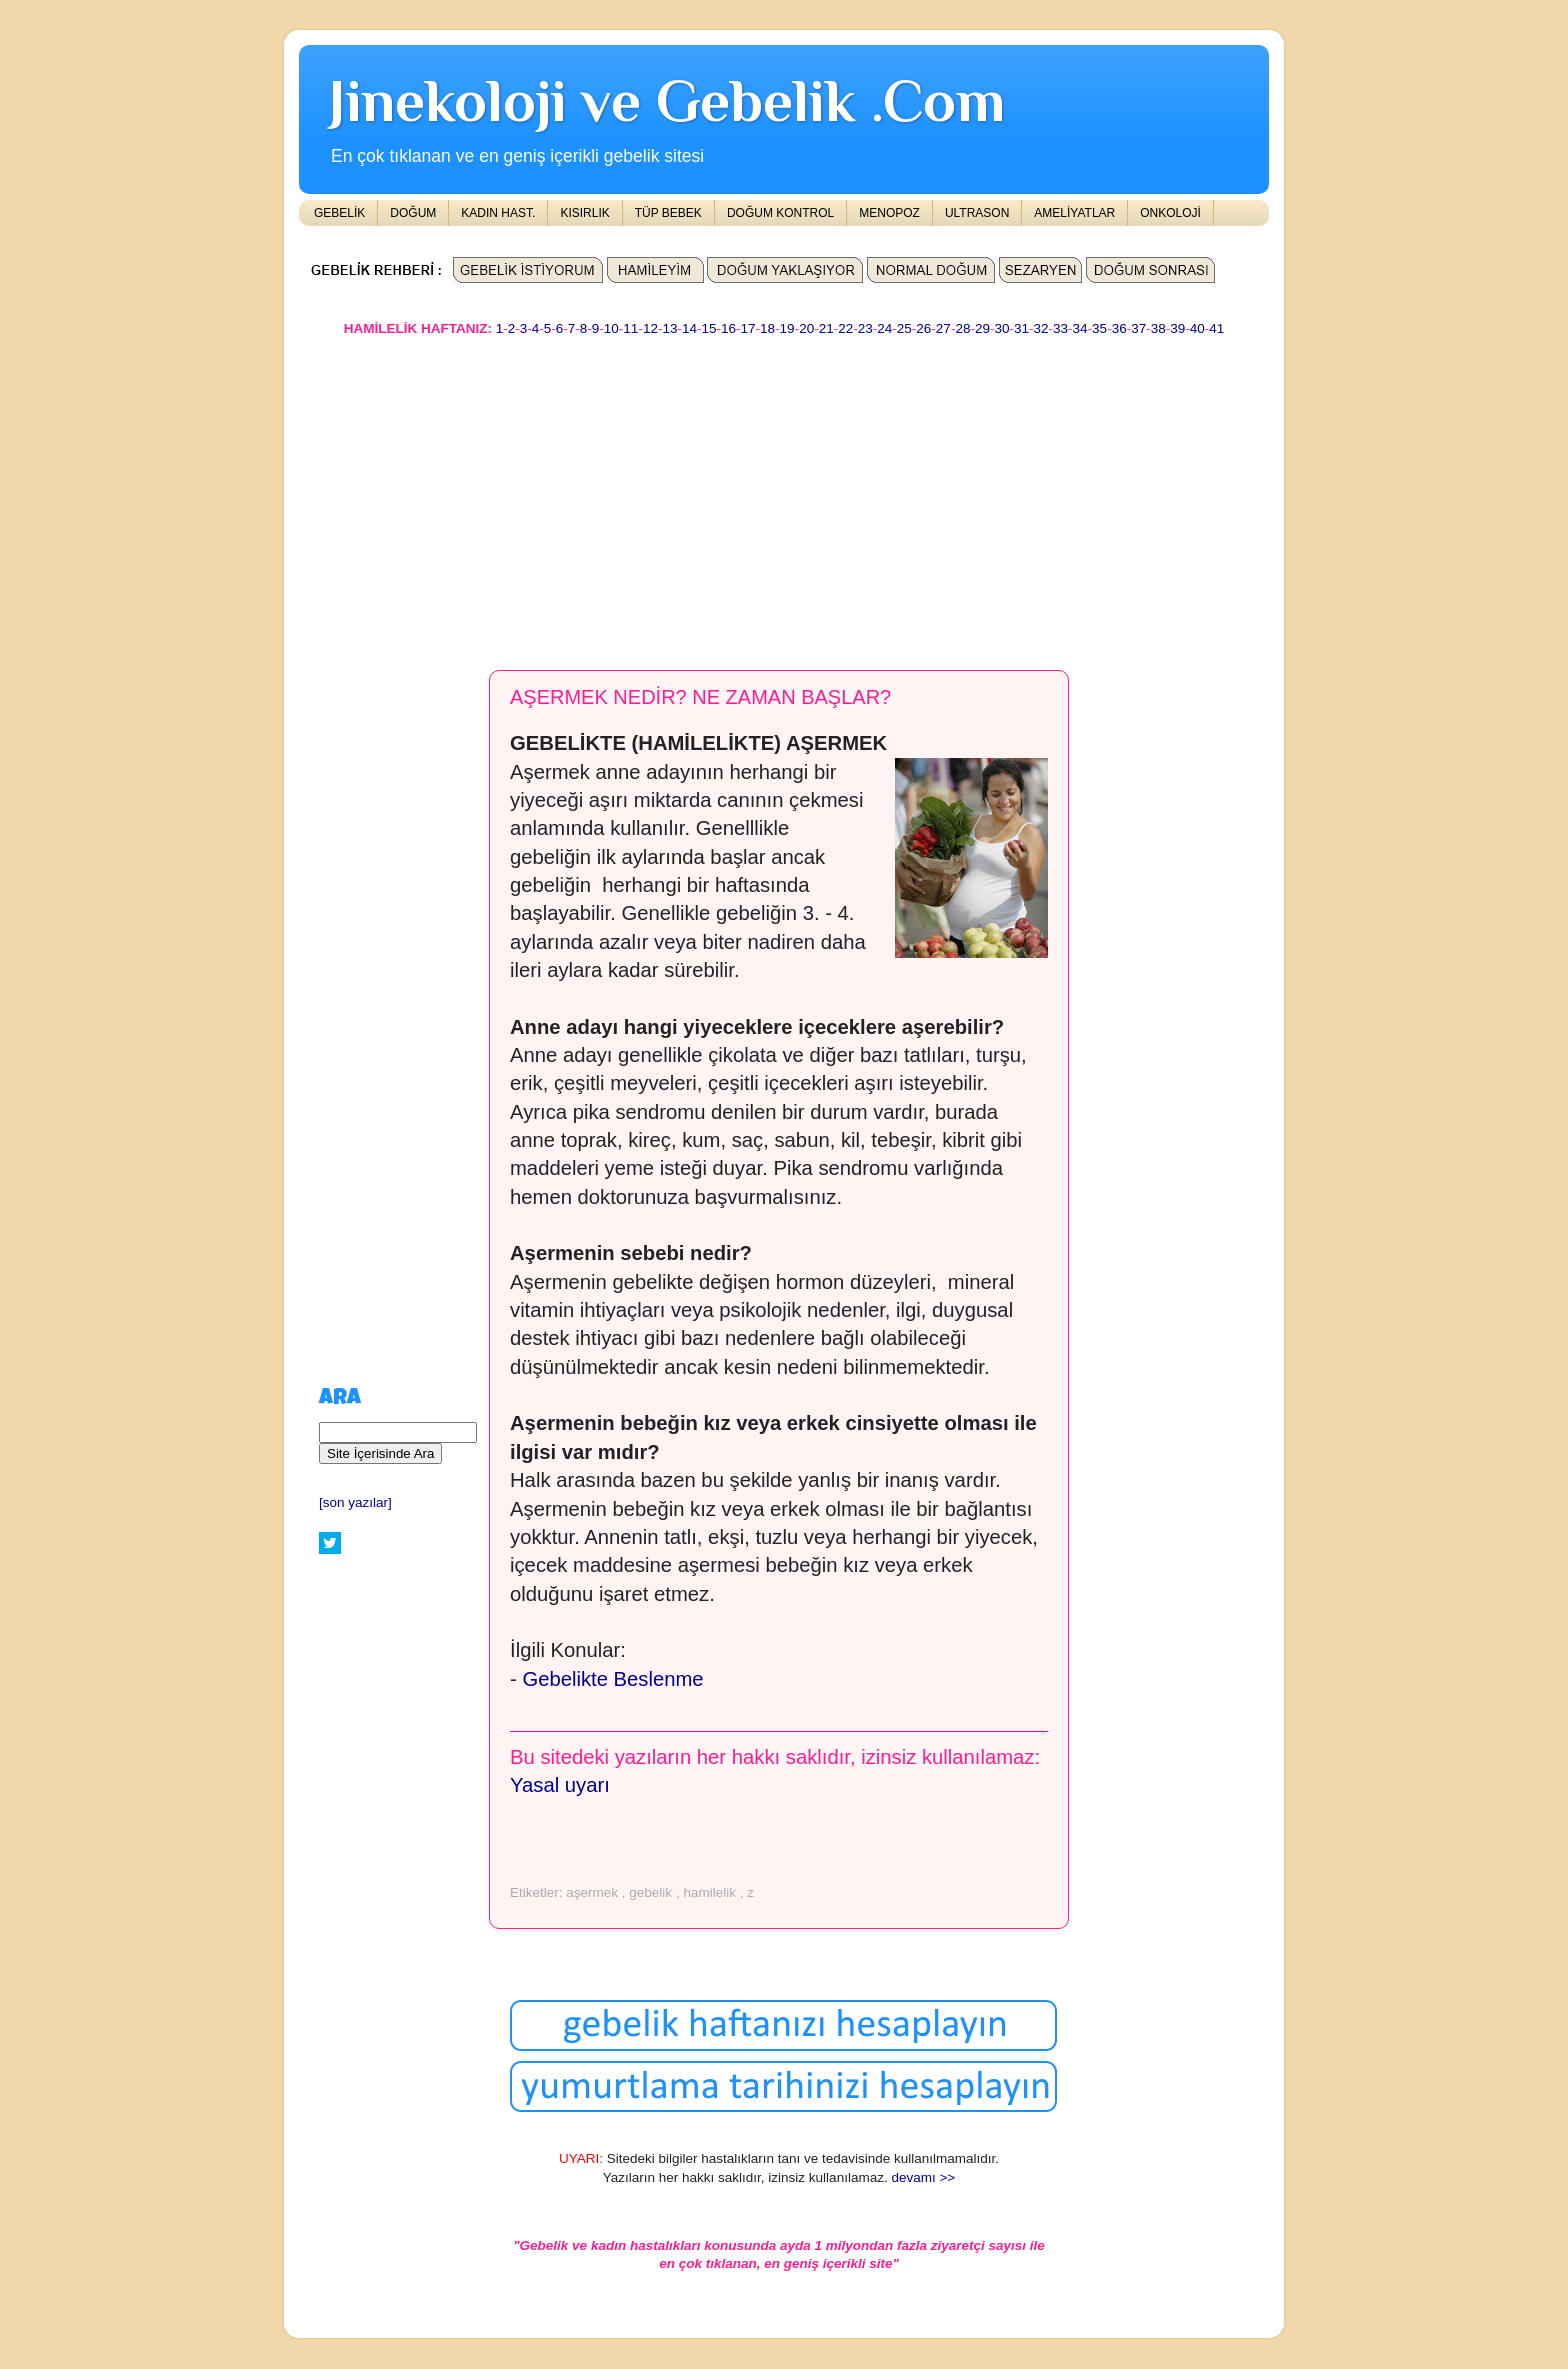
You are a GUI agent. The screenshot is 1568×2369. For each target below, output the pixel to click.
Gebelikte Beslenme (612, 1679)
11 (630, 328)
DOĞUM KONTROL (780, 213)
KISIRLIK (584, 213)
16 (728, 328)
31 (1021, 328)
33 (1060, 328)
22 (845, 328)
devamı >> (923, 2177)
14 (689, 328)
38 (1158, 328)
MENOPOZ (889, 213)
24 (884, 328)
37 (1138, 328)
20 (806, 328)
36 (1119, 328)
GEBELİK (339, 213)
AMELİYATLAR (1074, 213)
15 (708, 328)
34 (1080, 328)
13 (669, 328)
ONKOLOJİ (1170, 213)
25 (904, 328)
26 (923, 328)
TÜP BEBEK (668, 213)
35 (1099, 328)
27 (943, 328)
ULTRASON (977, 213)
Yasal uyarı (560, 1785)
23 (865, 328)
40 (1197, 328)
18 (767, 328)
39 (1177, 328)
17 (748, 328)
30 (1001, 328)
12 (650, 328)
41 (1216, 328)
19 (787, 328)
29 (982, 328)
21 (826, 328)
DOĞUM (413, 213)
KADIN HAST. (498, 213)
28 (962, 328)
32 (1041, 328)
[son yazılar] (355, 1502)
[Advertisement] (784, 494)
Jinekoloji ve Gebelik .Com (667, 100)
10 (611, 328)
